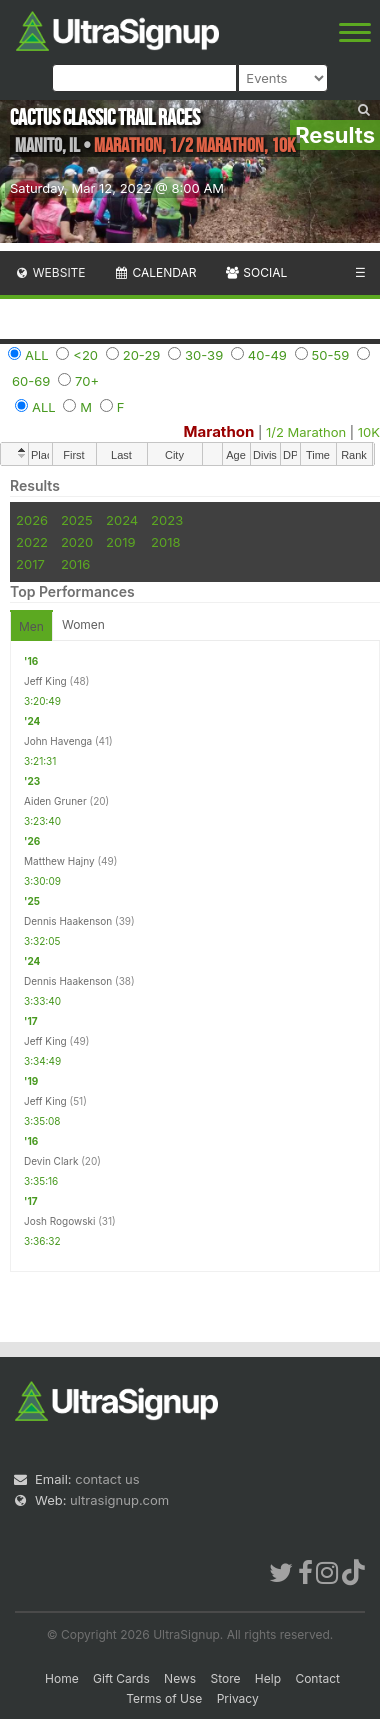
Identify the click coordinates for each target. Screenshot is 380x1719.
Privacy (238, 1698)
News (180, 1678)
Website (50, 272)
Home (62, 1678)
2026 (32, 520)
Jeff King (45, 681)
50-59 (331, 355)
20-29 (142, 355)
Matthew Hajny (59, 861)
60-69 (31, 381)
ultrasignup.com (119, 1500)
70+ (87, 381)
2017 (30, 564)
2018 (165, 542)
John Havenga (58, 741)
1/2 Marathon (306, 432)
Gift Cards (121, 1678)
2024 (122, 520)
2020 (77, 542)
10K (369, 432)
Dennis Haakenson (68, 921)
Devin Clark (51, 1161)
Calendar (155, 272)
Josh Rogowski (59, 1221)
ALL (37, 355)
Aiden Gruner (55, 801)
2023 (167, 520)
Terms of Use (164, 1698)
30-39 (204, 355)
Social (255, 272)
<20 (85, 355)
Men (31, 626)
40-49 (267, 355)
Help (268, 1678)
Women (83, 624)
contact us (107, 1479)
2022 (32, 542)
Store (225, 1678)
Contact (317, 1678)
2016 (75, 564)
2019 (120, 542)
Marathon (219, 431)
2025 (77, 520)
